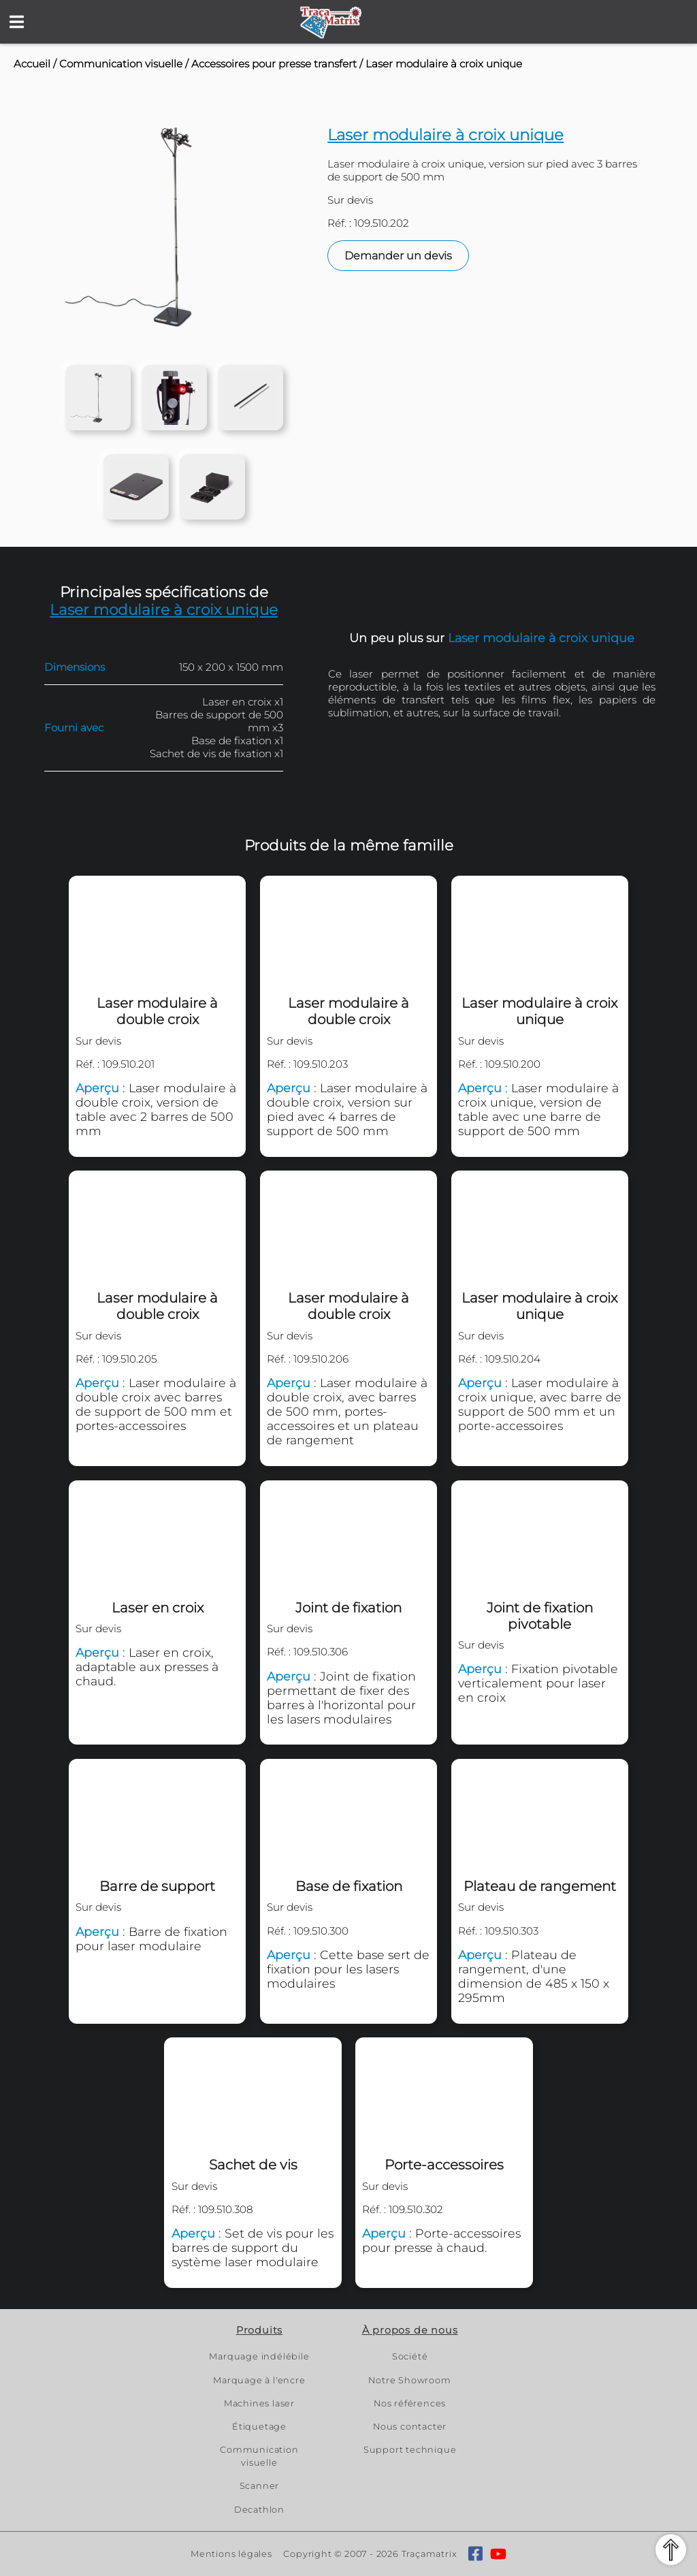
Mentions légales (231, 2554)
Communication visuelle (120, 63)
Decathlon (259, 2510)
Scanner (260, 2486)
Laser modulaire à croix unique (444, 63)
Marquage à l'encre (259, 2380)
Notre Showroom (409, 2380)
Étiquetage (259, 2426)
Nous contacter (410, 2426)
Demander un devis (398, 255)
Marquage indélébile (259, 2356)
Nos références (410, 2403)
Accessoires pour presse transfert (274, 63)
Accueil (32, 63)
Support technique (410, 2450)
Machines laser (259, 2403)
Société (410, 2356)
